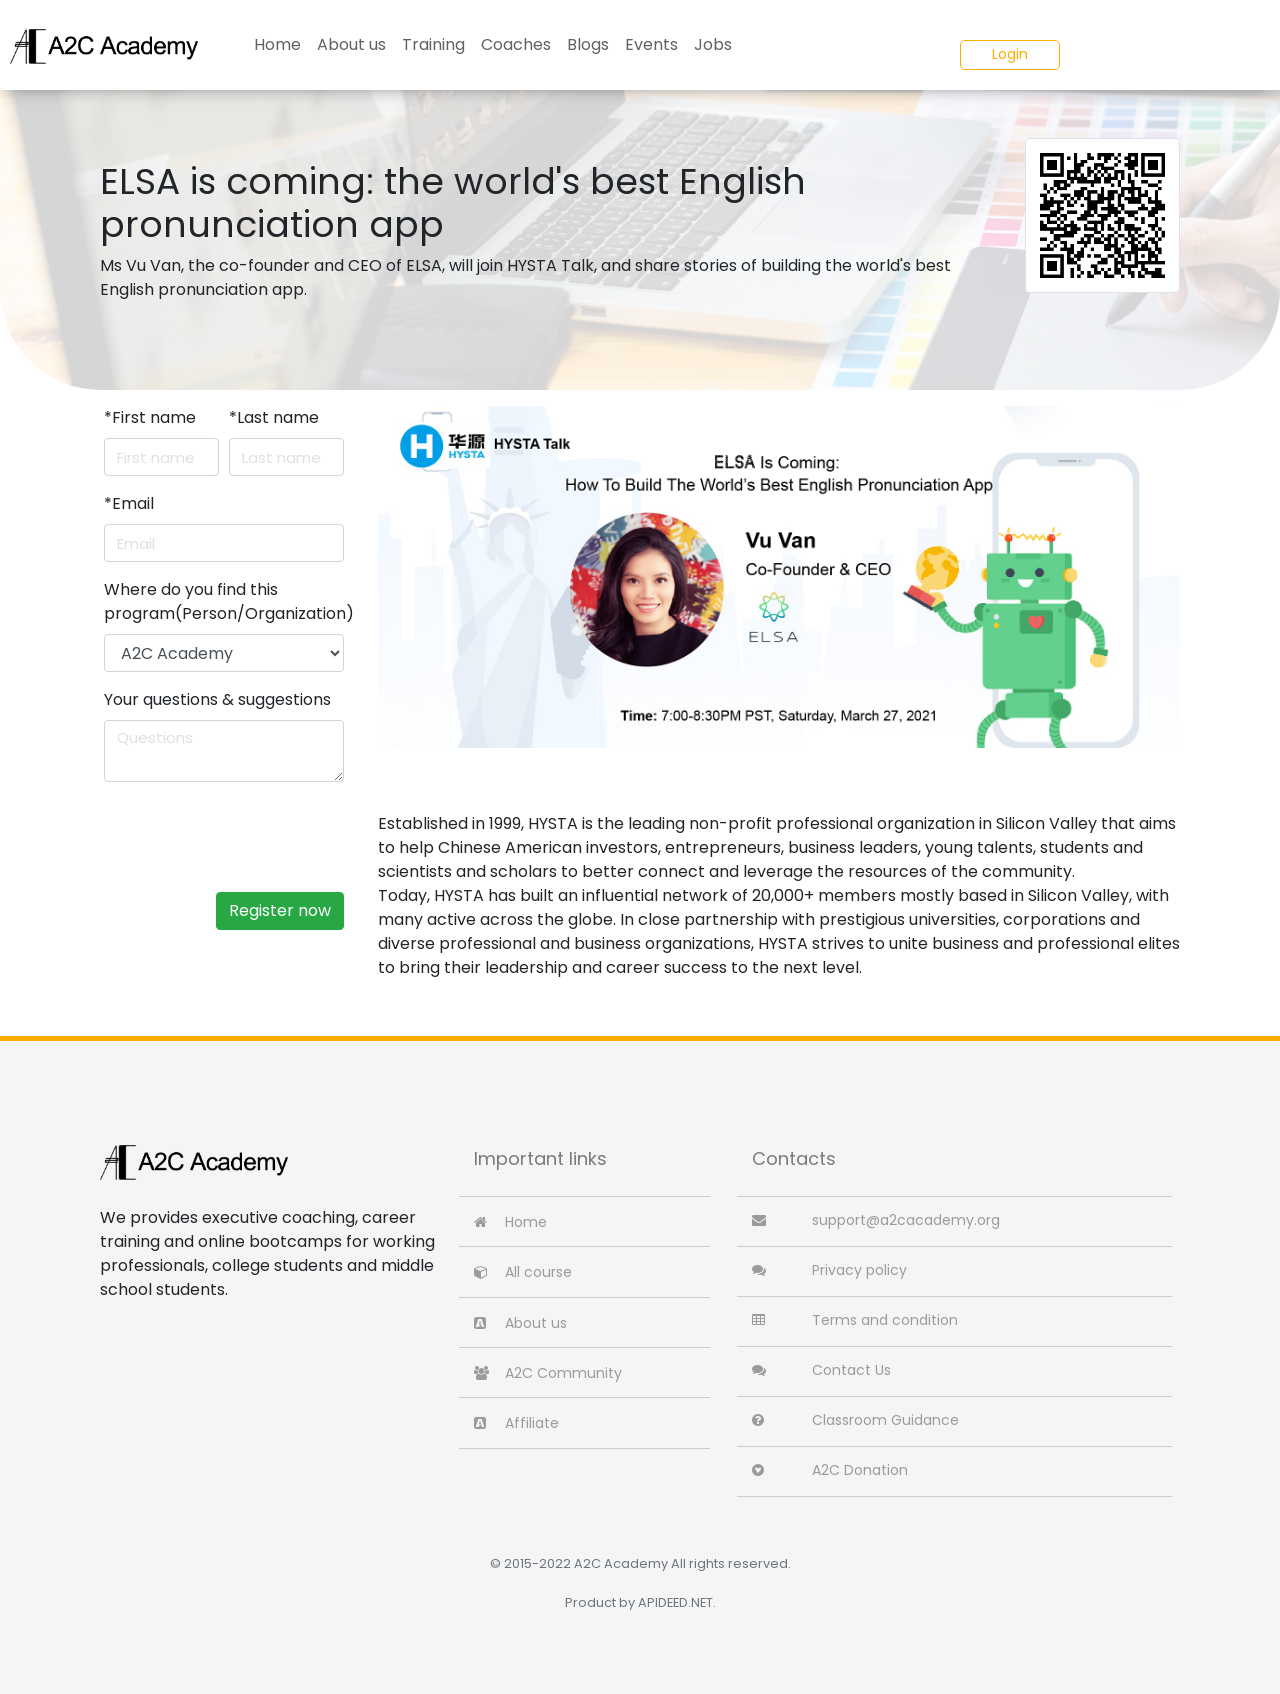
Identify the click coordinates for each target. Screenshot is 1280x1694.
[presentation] (271, 837)
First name (150, 417)
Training (433, 44)
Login (1010, 54)
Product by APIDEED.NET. (640, 1602)
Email (129, 503)
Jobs (713, 44)
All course (523, 1272)
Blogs (588, 44)
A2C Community (548, 1373)
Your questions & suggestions (217, 699)
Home (277, 44)
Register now (280, 910)
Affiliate (516, 1423)
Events (651, 44)
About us (351, 44)
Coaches (516, 44)
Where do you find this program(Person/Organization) (229, 601)
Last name (274, 417)
